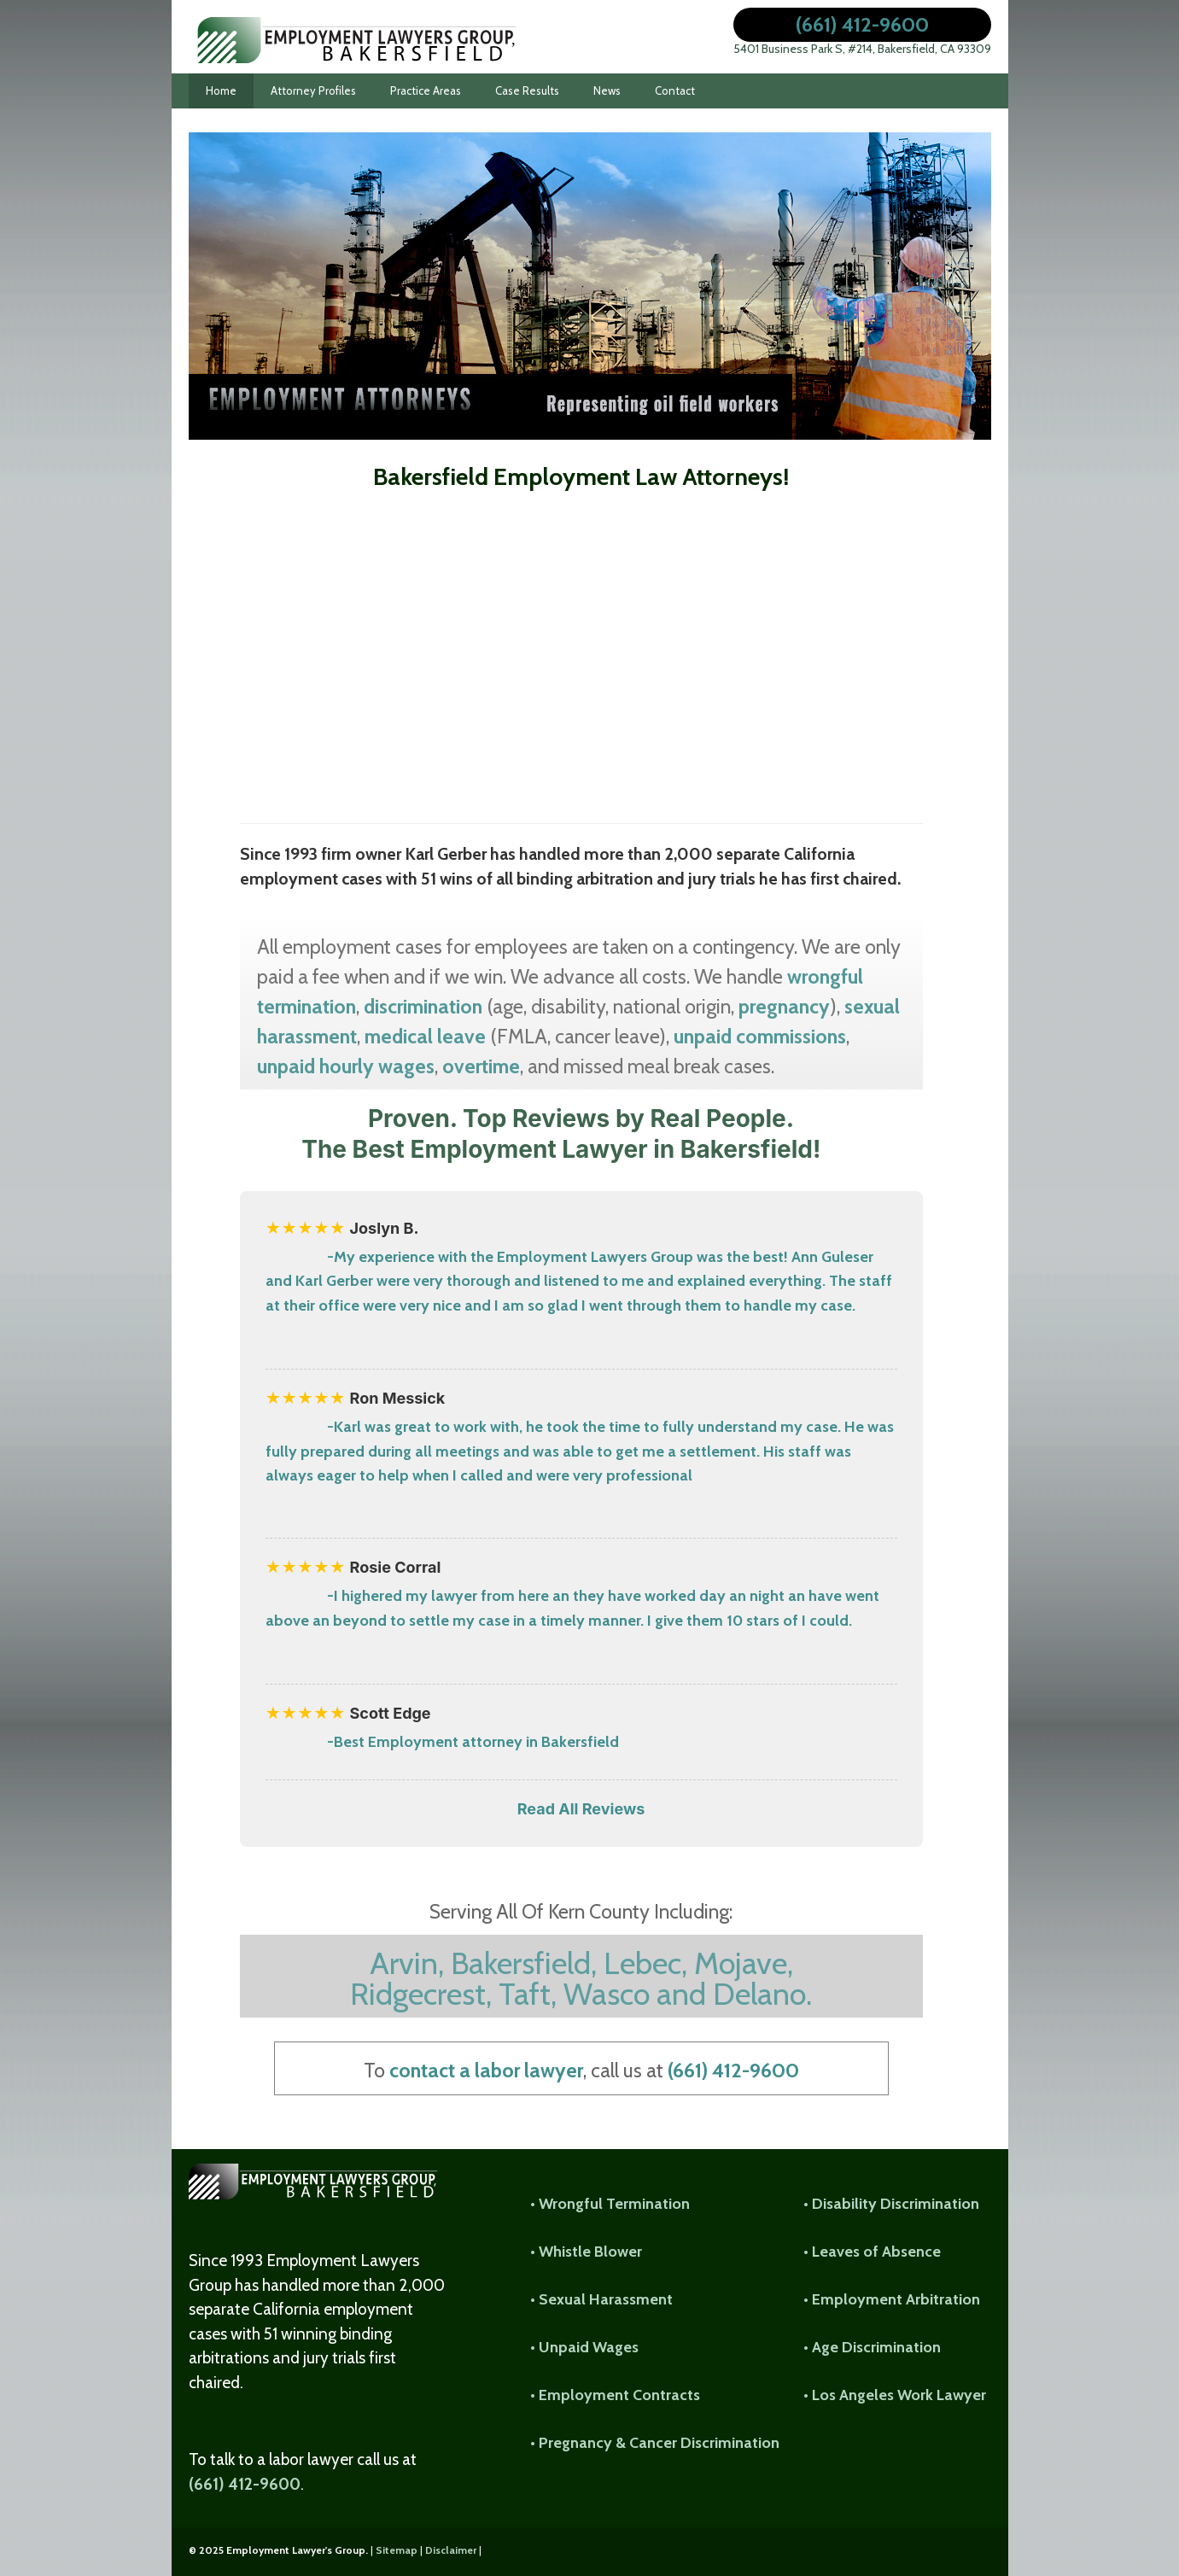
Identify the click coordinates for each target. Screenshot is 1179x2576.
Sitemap (396, 2550)
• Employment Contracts (615, 2395)
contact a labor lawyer (486, 2070)
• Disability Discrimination (891, 2203)
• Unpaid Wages (584, 2347)
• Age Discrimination (872, 2347)
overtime (481, 1066)
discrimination (423, 1006)
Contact (675, 90)
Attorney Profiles (313, 90)
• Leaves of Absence (872, 2251)
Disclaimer (450, 2550)
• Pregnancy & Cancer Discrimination (654, 2442)
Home (221, 90)
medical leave (425, 1036)
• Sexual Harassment (601, 2299)
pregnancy (784, 1006)
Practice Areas (425, 90)
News (607, 90)
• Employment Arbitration (891, 2299)
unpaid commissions (760, 1036)
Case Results (527, 90)
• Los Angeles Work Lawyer (894, 2395)
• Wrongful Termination (610, 2203)
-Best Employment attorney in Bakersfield (473, 1741)
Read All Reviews (581, 1809)
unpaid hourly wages (346, 1066)
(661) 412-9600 (862, 24)
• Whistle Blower (586, 2251)
